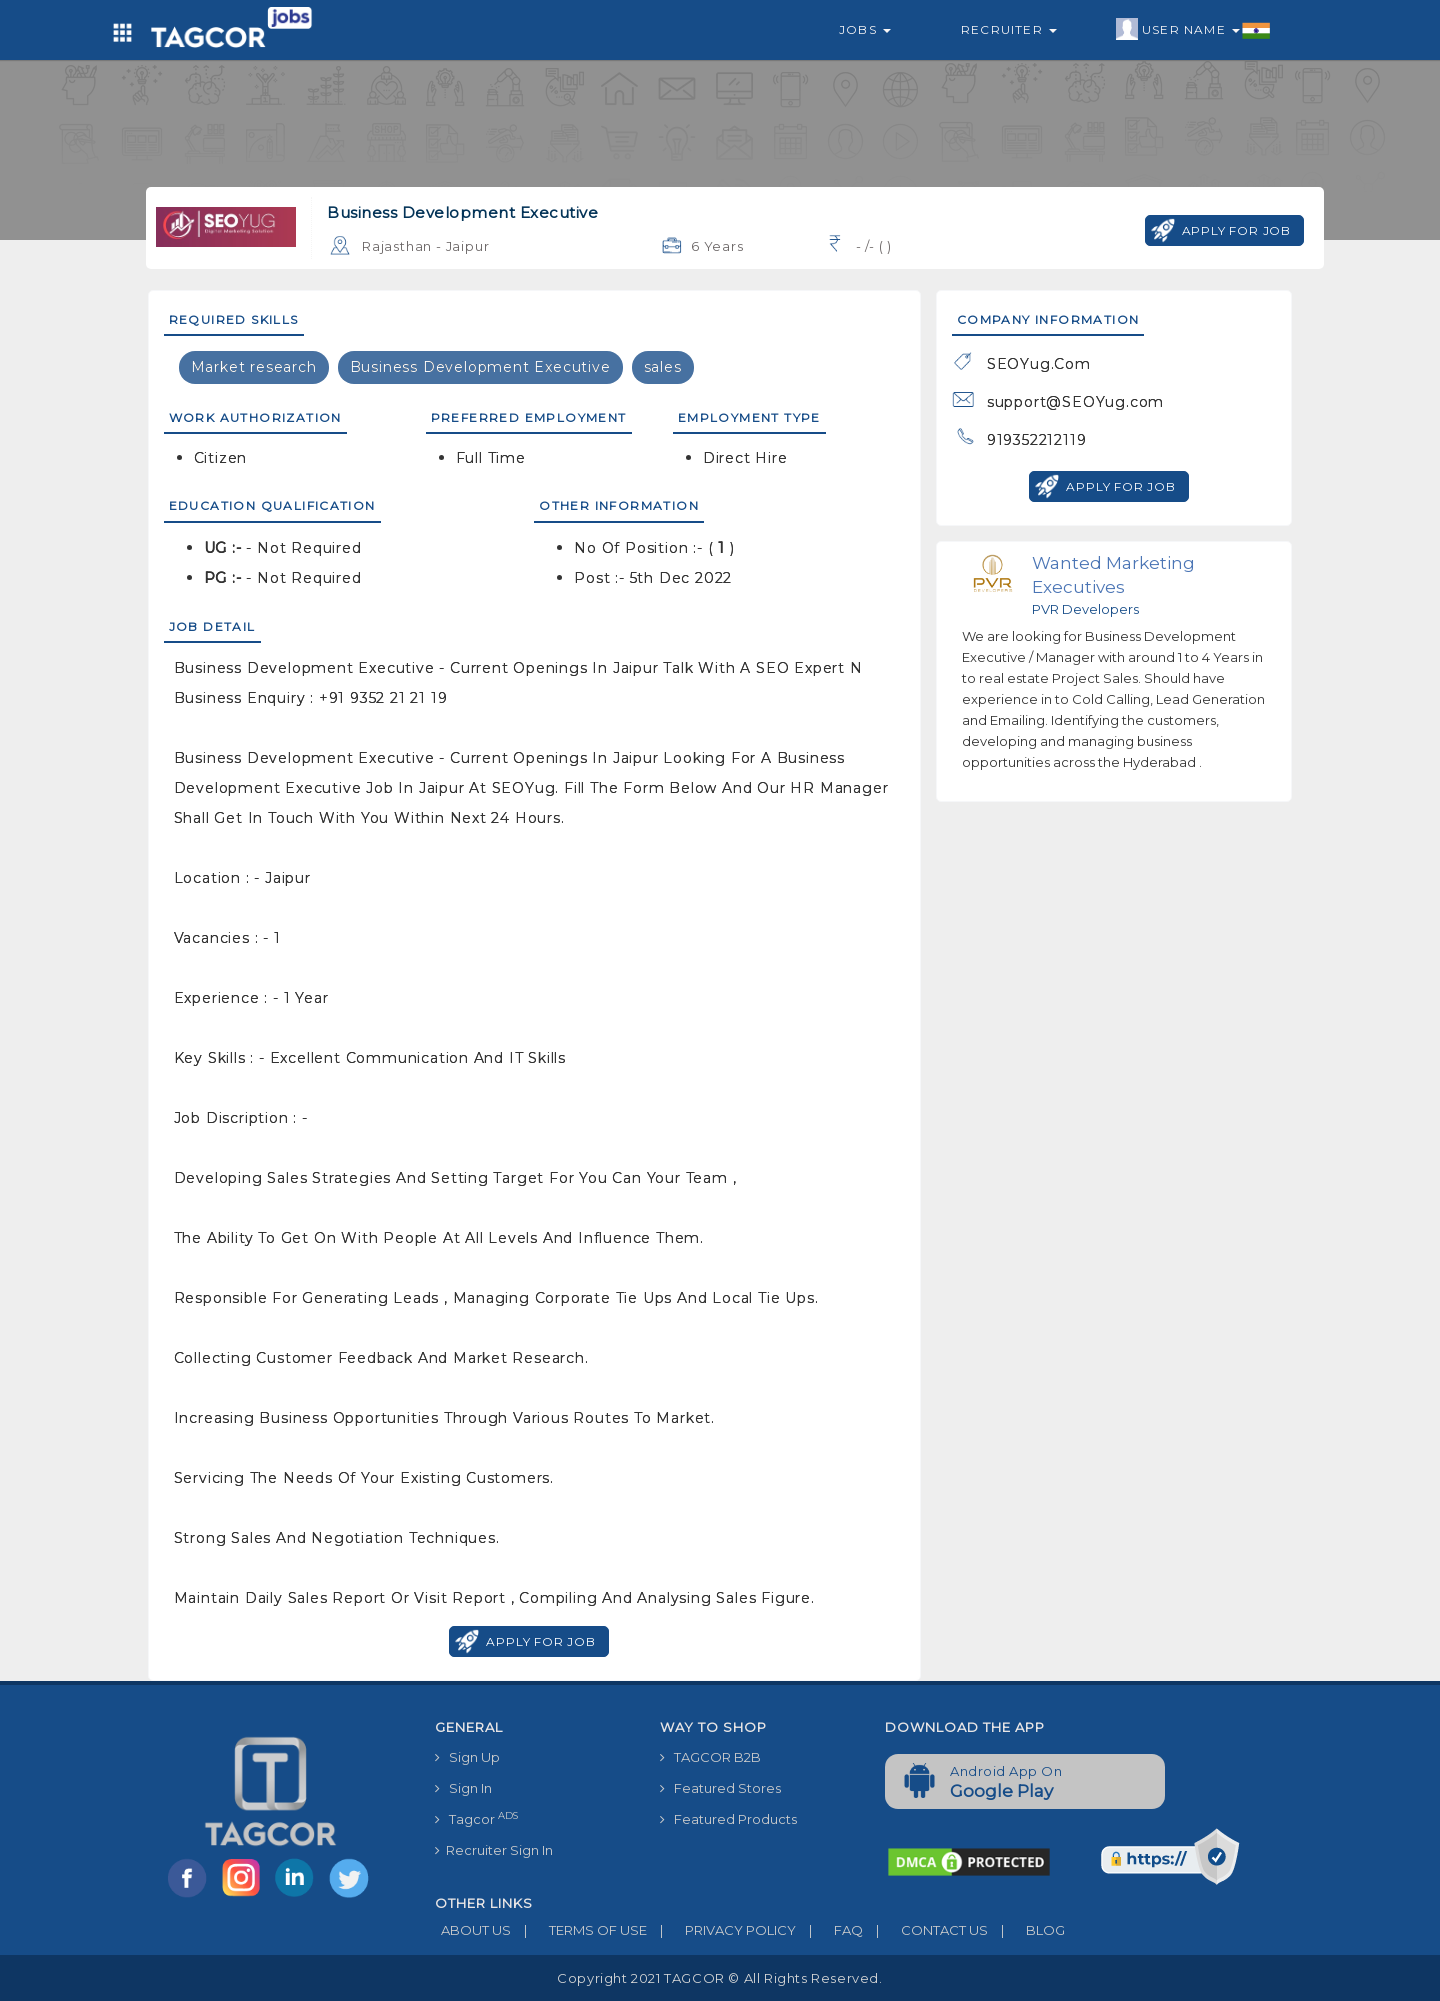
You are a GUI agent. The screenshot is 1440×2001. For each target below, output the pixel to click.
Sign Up (467, 1757)
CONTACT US (925, 1930)
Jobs (865, 29)
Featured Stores (720, 1788)
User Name (1193, 30)
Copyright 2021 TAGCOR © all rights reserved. (719, 1978)
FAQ (829, 1930)
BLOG (1026, 1930)
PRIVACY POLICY (721, 1930)
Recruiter (1009, 29)
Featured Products (728, 1819)
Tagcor (476, 1818)
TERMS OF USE (579, 1930)
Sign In (463, 1788)
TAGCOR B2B (710, 1757)
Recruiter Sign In (494, 1850)
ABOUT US (473, 1930)
